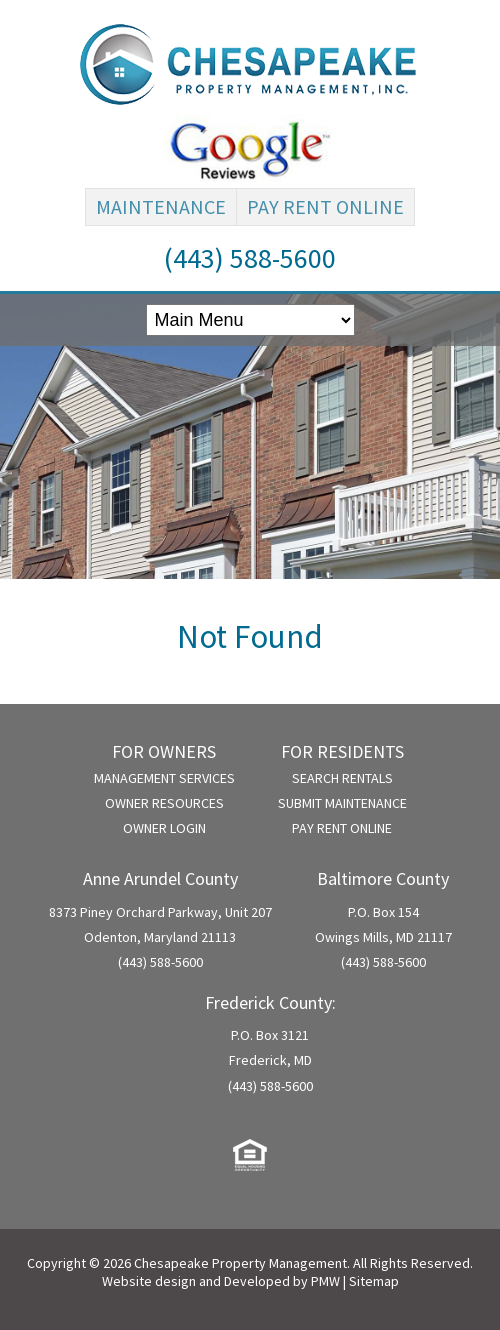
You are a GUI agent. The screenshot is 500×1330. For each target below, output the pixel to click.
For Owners (164, 751)
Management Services (164, 778)
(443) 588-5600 (250, 258)
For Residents (342, 751)
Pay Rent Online (325, 206)
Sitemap (374, 1281)
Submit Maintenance (342, 803)
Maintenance (161, 206)
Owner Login (164, 828)
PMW (325, 1281)
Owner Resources (164, 803)
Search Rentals (342, 778)
